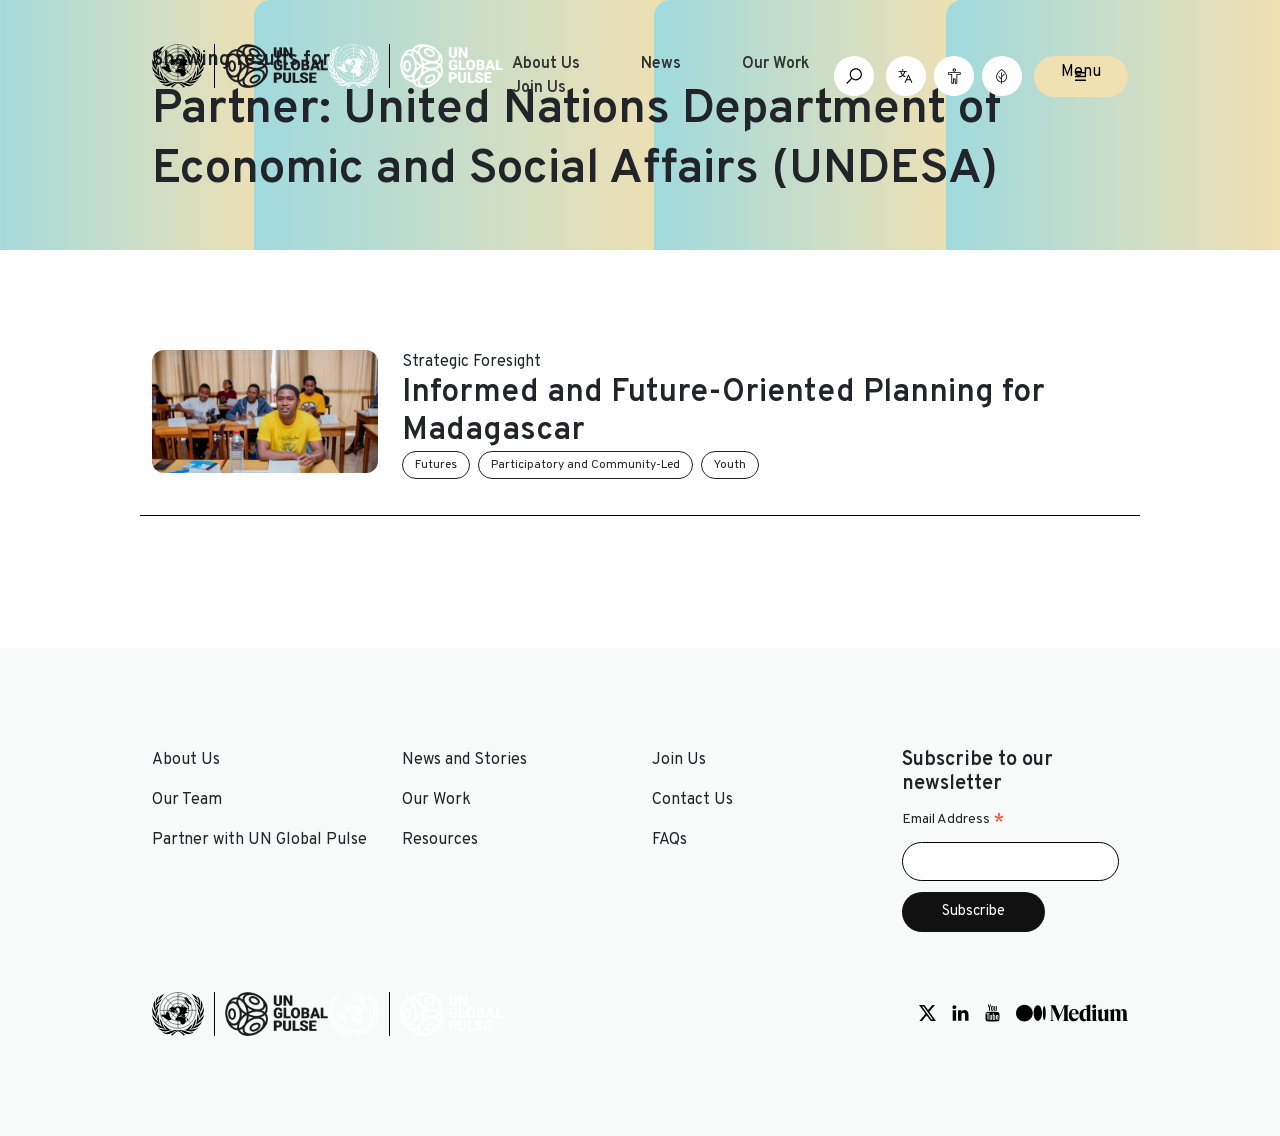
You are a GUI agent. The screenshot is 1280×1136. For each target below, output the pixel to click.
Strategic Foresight (471, 362)
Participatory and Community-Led (585, 465)
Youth (730, 465)
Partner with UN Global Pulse (259, 840)
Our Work (776, 64)
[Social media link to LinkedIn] (960, 1014)
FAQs (669, 840)
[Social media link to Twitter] (927, 1014)
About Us (546, 64)
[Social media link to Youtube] (992, 1014)
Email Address (953, 820)
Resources (440, 840)
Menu (1081, 72)
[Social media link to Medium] (1072, 1014)
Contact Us (692, 800)
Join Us (539, 88)
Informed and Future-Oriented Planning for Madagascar (723, 412)
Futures (436, 465)
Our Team (187, 800)
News (661, 64)
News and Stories (464, 760)
